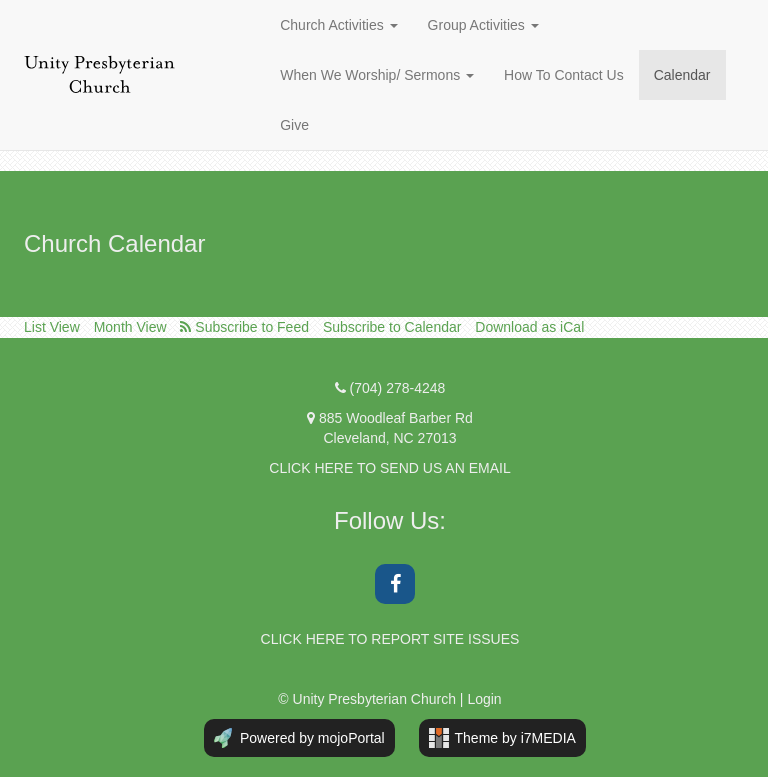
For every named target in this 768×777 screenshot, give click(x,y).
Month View (130, 327)
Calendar (682, 75)
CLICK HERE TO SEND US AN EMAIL (389, 468)
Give (294, 125)
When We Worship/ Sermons (377, 75)
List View (52, 327)
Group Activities (483, 25)
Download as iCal (529, 327)
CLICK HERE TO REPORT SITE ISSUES (390, 639)
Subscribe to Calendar (392, 327)
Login (484, 699)
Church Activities (338, 25)
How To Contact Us (564, 75)
